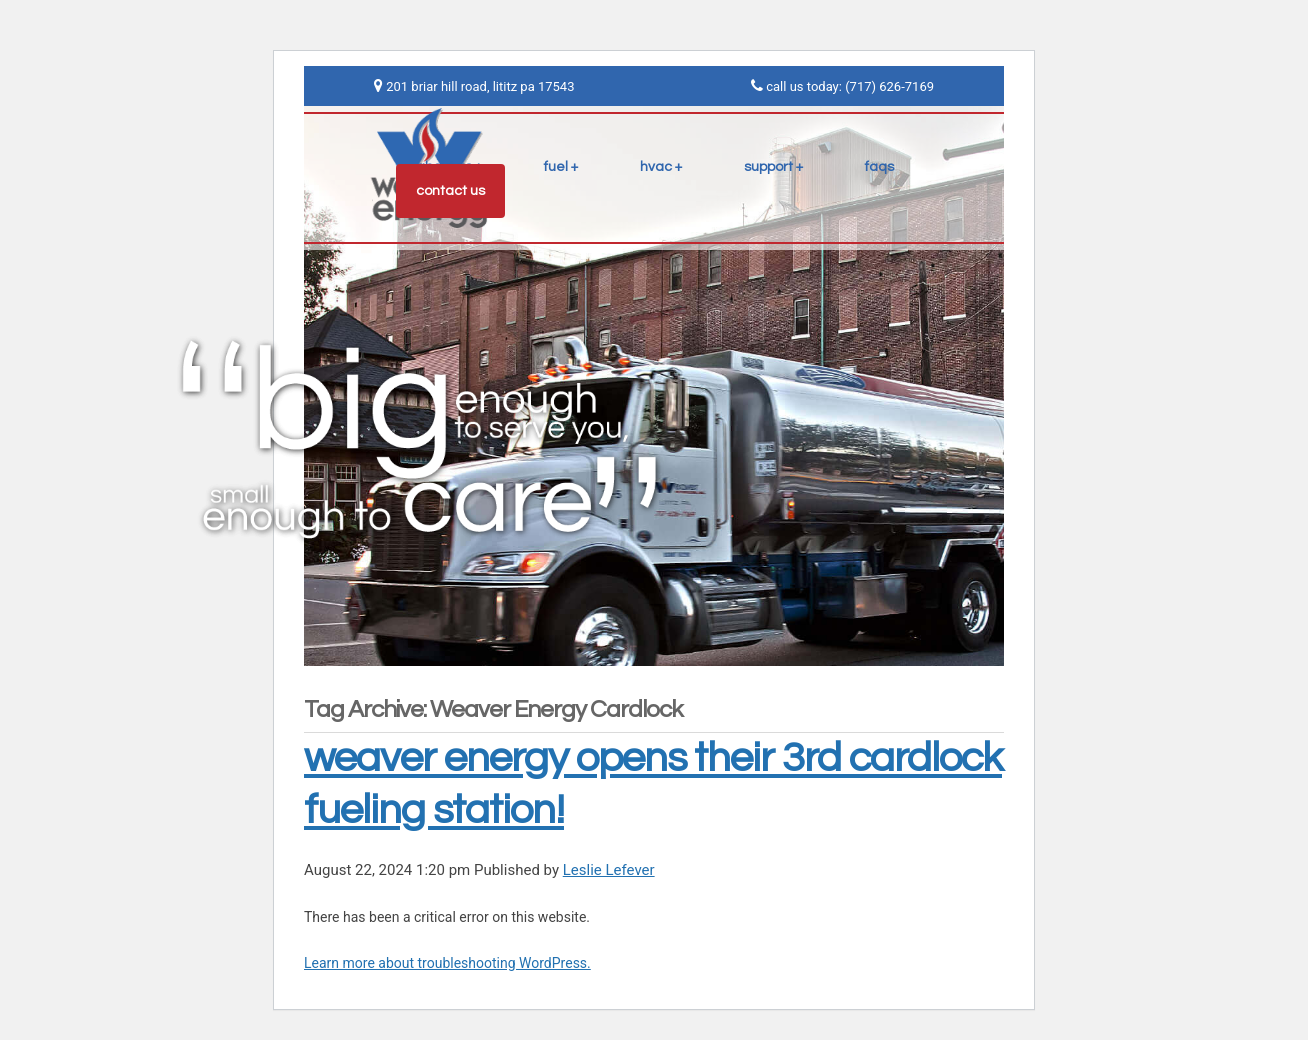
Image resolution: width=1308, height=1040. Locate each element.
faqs (879, 167)
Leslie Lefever (609, 870)
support (768, 167)
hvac (656, 167)
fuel (556, 167)
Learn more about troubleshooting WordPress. (447, 963)
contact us (450, 191)
